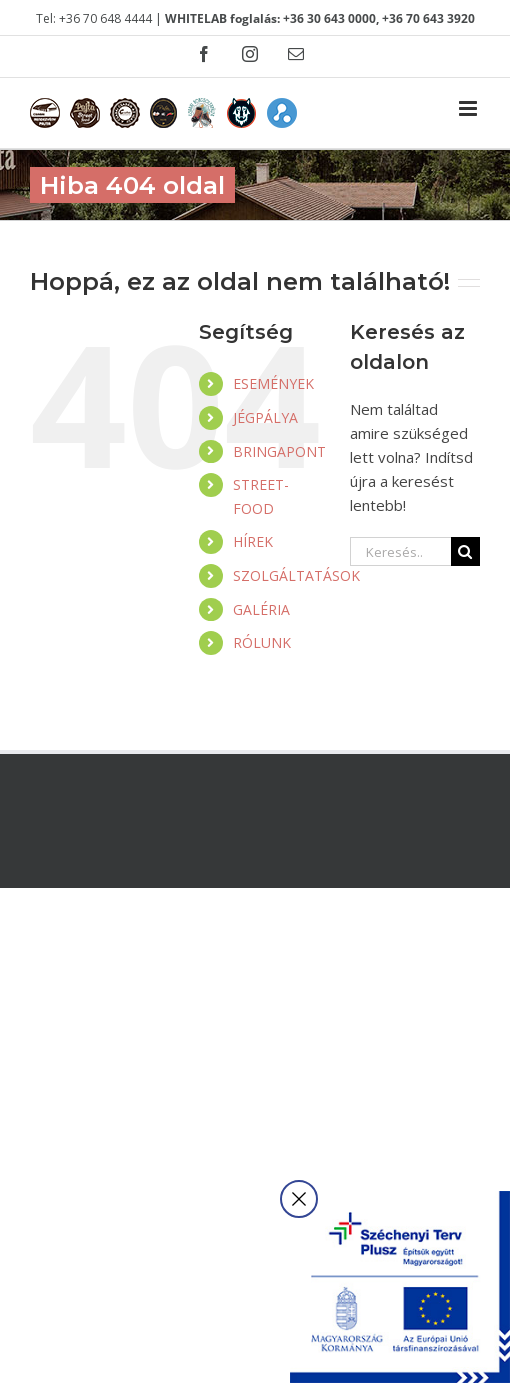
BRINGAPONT (279, 451)
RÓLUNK (262, 642)
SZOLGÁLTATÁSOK (296, 575)
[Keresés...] (400, 551)
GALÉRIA (261, 609)
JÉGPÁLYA (265, 417)
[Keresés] (465, 551)
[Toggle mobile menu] (469, 108)
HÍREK (253, 541)
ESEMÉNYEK (273, 383)
